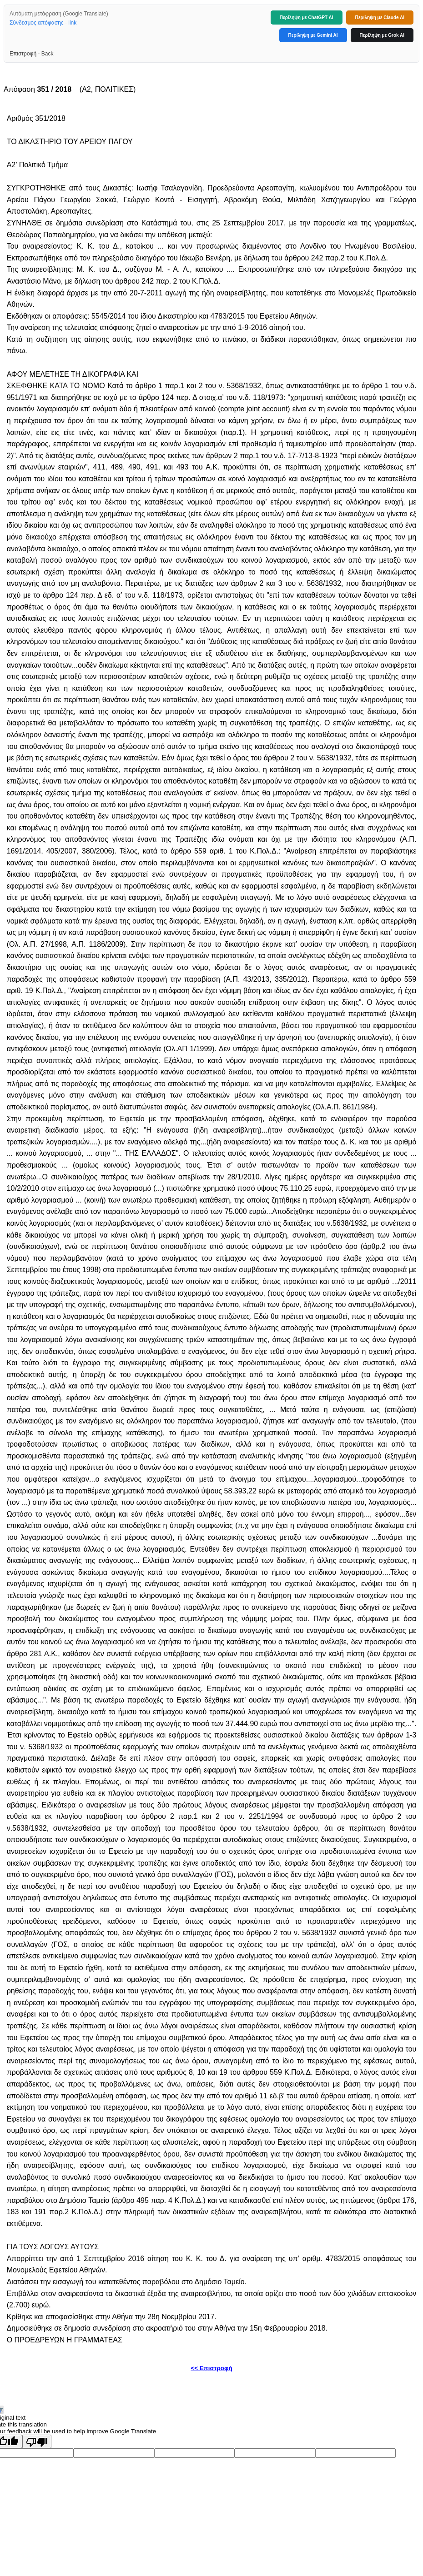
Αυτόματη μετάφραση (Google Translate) (59, 13)
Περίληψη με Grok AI (382, 35)
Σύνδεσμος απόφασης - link (43, 23)
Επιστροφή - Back (31, 53)
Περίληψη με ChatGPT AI (306, 17)
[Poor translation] (36, 2441)
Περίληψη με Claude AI (379, 17)
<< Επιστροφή (211, 2368)
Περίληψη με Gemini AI (313, 35)
